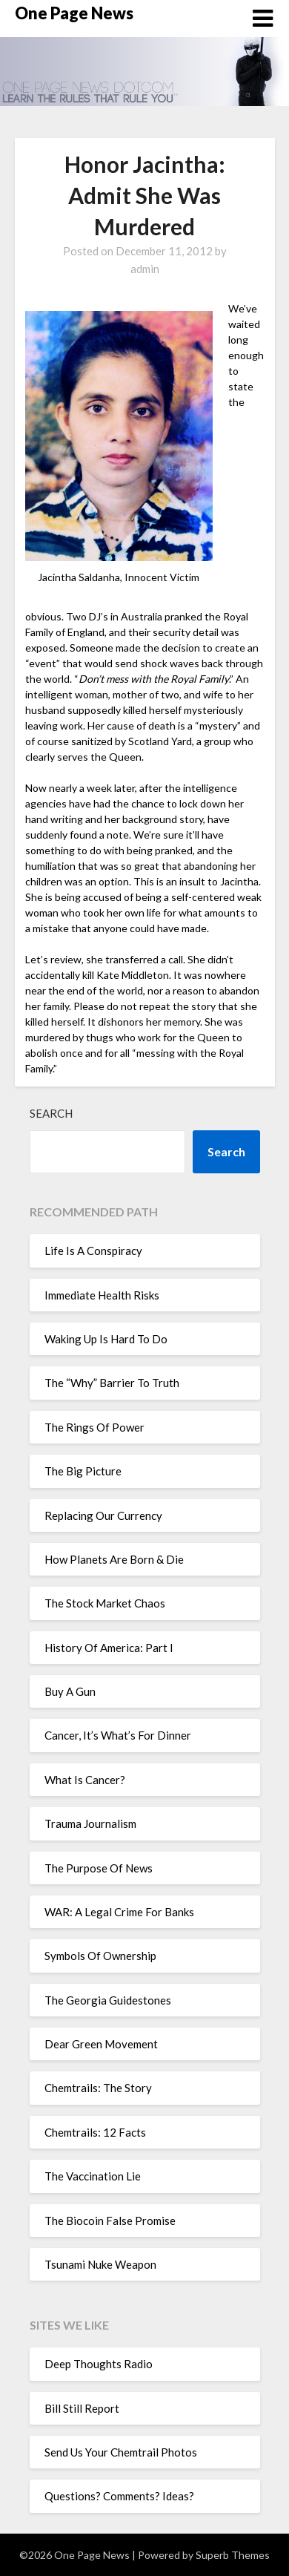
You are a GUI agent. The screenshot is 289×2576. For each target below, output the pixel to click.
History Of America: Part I (108, 1647)
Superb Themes (233, 2555)
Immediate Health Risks (101, 1295)
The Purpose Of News (98, 1868)
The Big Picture (83, 1471)
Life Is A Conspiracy (93, 1250)
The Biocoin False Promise (110, 2220)
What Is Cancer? (84, 1779)
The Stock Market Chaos (104, 1603)
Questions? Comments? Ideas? (119, 2496)
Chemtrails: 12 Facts (95, 2132)
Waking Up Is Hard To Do (105, 1339)
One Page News (74, 13)
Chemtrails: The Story (98, 2087)
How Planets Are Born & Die (114, 1559)
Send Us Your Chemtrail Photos (120, 2452)
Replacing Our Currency (103, 1515)
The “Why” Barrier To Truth (111, 1382)
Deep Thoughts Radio (98, 2363)
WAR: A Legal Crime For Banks (119, 1911)
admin (144, 268)
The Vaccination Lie (92, 2176)
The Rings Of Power (94, 1427)
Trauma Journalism (90, 1823)
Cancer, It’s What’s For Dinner (117, 1735)
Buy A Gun (70, 1691)
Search (51, 1113)
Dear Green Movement (101, 2044)
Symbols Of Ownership (100, 1955)
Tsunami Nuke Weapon (100, 2264)
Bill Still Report (81, 2408)
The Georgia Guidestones (107, 2000)
